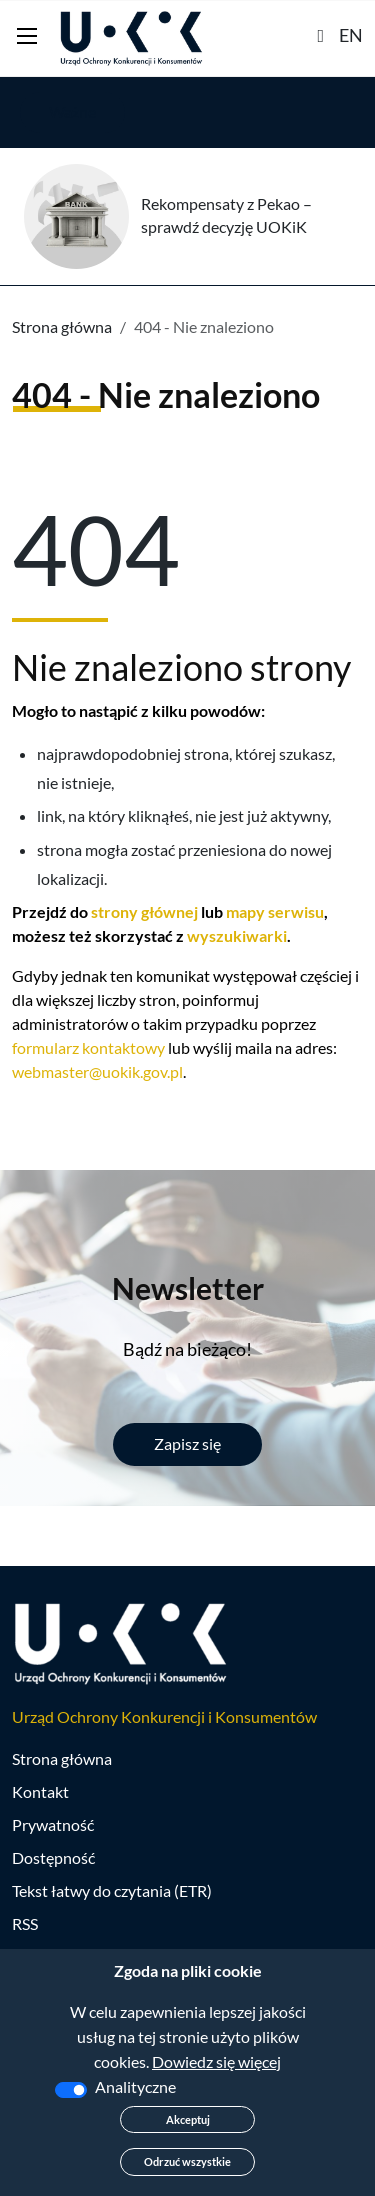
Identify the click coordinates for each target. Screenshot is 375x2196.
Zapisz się (187, 1443)
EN (351, 35)
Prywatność (53, 1824)
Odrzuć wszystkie (187, 2161)
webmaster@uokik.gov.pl (97, 1071)
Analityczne (135, 2086)
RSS (25, 1923)
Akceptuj (188, 2119)
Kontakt (40, 1791)
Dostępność (53, 1857)
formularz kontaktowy (88, 1047)
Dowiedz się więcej (216, 2061)
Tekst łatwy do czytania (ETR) (112, 1890)
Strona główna (62, 326)
